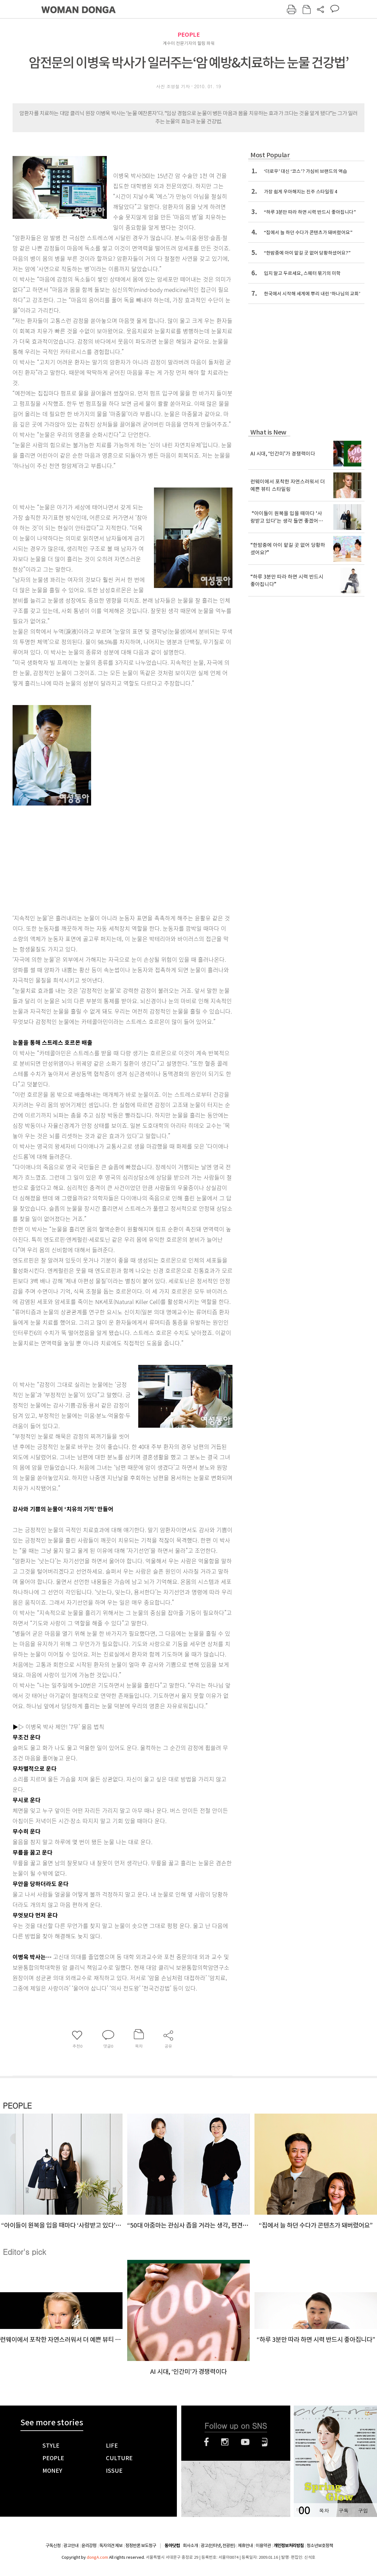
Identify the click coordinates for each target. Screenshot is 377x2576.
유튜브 (245, 2442)
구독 (343, 2510)
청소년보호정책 (320, 2545)
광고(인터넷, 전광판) (218, 2545)
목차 (324, 2510)
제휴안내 (245, 2545)
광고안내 (71, 2545)
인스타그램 (224, 2442)
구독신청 (53, 2545)
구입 (363, 2510)
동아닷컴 (172, 2545)
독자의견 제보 (111, 2545)
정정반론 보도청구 (140, 2545)
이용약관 (263, 2545)
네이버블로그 (264, 2442)
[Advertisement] (85, 856)
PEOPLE (189, 34)
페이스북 (206, 2442)
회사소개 (190, 2545)
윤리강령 (88, 2545)
